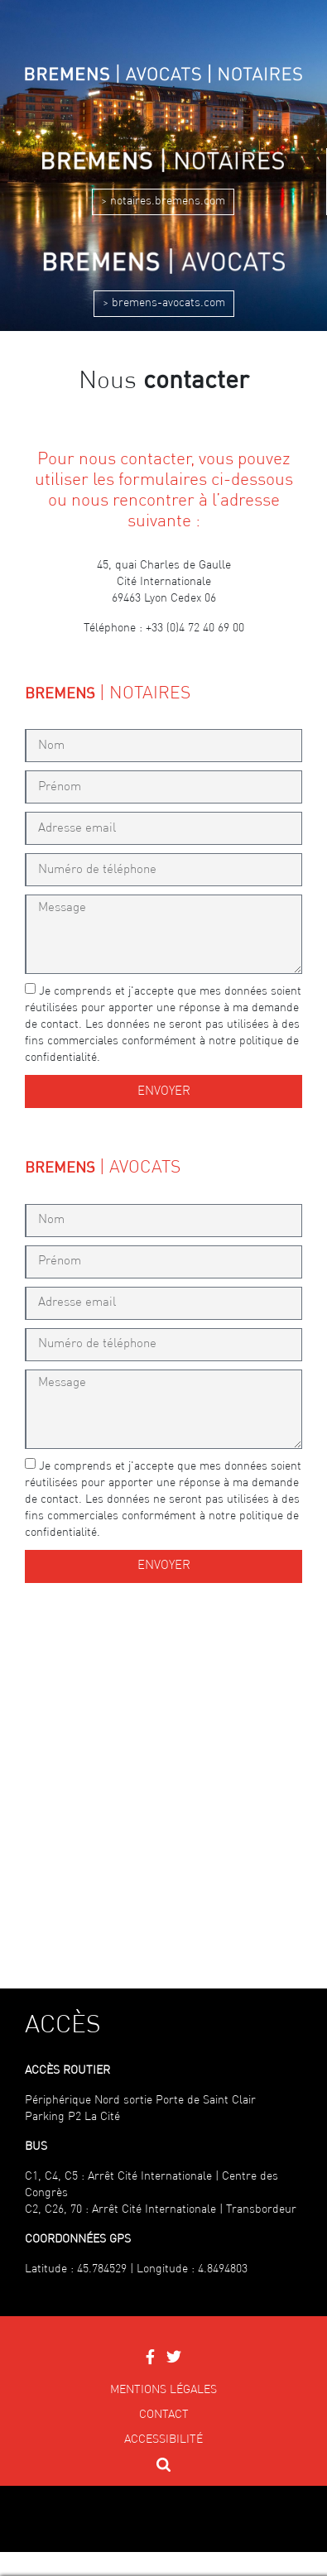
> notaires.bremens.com (163, 201)
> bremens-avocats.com (164, 303)
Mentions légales (163, 2390)
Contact (164, 2414)
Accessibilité (163, 2439)
